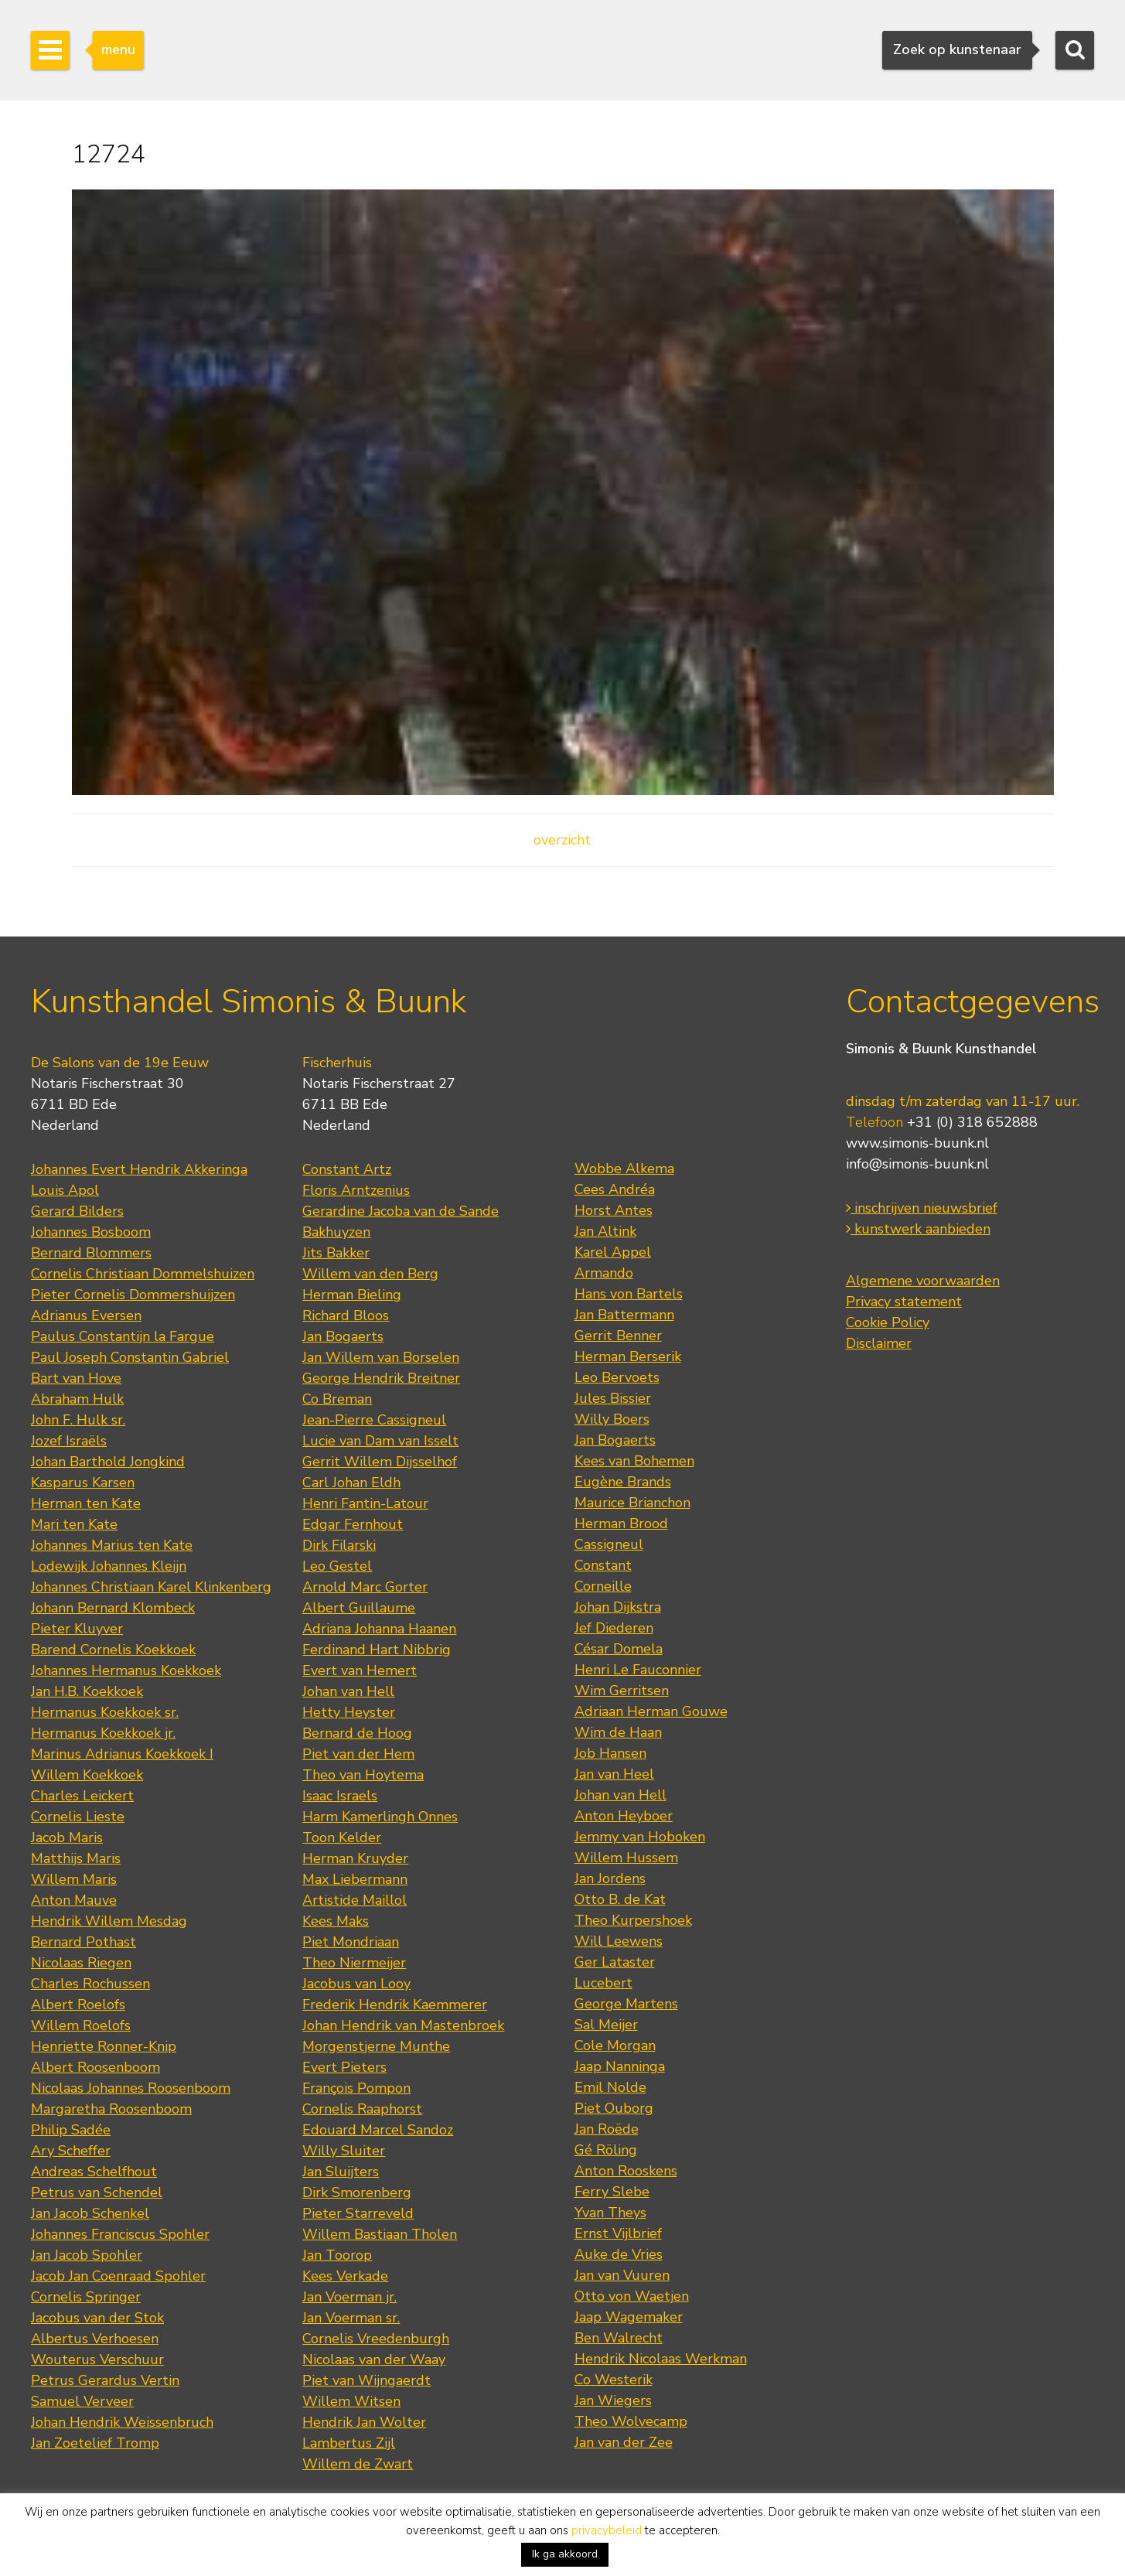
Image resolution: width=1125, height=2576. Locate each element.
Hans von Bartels (628, 1294)
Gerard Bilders (77, 1211)
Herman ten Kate (86, 1503)
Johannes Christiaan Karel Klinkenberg (151, 1587)
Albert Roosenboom (95, 2067)
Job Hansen (610, 1753)
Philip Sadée (71, 2130)
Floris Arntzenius (356, 1190)
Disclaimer (879, 1343)
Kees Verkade (345, 2276)
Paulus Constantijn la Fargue (122, 1336)
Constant (603, 1565)
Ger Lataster (614, 1962)
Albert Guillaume (358, 1607)
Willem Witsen (351, 2401)
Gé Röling (605, 2150)
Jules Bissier (612, 1398)
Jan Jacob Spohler (86, 2255)
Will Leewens (618, 1941)
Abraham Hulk (77, 1399)
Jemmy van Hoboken (639, 1836)
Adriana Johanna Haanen (379, 1628)
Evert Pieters (344, 2067)
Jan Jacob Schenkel (90, 2213)
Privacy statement (904, 1301)
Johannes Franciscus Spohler (120, 2234)
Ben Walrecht (618, 2338)
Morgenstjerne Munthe (376, 2046)
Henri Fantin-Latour (365, 1503)
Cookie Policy (887, 1322)
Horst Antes (613, 1210)
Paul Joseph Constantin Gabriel (130, 1357)
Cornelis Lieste (77, 1816)
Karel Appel (612, 1252)
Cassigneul (608, 1544)
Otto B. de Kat (620, 1899)
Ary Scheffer (71, 2150)
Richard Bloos (345, 1315)
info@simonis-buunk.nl (917, 1164)
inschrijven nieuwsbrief (921, 1208)
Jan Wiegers (613, 2400)
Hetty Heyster (348, 1712)
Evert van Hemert (359, 1670)
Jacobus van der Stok (97, 2317)
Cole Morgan (615, 2045)
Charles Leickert (82, 1795)
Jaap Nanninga (619, 2066)
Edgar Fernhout (352, 1524)
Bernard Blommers (91, 1253)
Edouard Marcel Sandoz (377, 2130)
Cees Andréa (614, 1189)
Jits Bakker (336, 1253)
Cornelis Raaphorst (362, 2109)
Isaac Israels (339, 1795)
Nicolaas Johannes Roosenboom (130, 2088)
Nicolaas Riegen (81, 1962)
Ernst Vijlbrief (618, 2233)
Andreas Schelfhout (94, 2171)
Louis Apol (65, 1190)
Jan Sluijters (340, 2171)
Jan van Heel (614, 1774)
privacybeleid (606, 2530)
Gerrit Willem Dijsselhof (379, 1461)
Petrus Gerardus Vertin (105, 2380)
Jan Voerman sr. (351, 2317)
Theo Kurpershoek (633, 1920)
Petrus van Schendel (96, 2192)
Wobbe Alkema (624, 1168)
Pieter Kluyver (77, 1628)
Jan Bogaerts (343, 1336)
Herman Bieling (351, 1294)
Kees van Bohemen (634, 1461)
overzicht (562, 840)
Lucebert (603, 1983)
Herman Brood (621, 1523)
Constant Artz (346, 1169)
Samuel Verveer (82, 2401)
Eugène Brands (622, 1481)
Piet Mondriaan (350, 1942)
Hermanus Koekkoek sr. (105, 1712)
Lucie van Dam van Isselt (380, 1440)
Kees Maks (335, 1921)
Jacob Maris (67, 1837)
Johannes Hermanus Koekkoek (126, 1670)
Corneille (603, 1586)
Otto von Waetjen (631, 2296)
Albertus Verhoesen (95, 2338)
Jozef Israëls (69, 1440)
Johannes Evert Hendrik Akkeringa (139, 1169)
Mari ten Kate (74, 1524)
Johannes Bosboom (91, 1232)
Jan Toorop (337, 2255)
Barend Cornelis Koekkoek (113, 1649)
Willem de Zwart (357, 2464)
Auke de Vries (618, 2254)
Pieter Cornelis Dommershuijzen (133, 1294)
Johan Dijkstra (617, 1607)
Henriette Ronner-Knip (103, 2046)
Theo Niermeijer (354, 1962)
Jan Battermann (624, 1314)
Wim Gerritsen (621, 1690)
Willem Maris (74, 1879)
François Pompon (356, 2088)
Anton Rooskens (625, 2170)
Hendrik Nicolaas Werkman (660, 2358)
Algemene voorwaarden (923, 1280)
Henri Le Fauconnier (637, 1669)
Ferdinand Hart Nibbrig (376, 1649)
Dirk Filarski (339, 1545)
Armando (603, 1273)
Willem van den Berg (370, 1273)
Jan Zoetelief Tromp (95, 2443)
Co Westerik (613, 2379)
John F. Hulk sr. (78, 1420)
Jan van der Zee (623, 2442)
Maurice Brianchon (632, 1502)
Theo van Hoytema (363, 1775)
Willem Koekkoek (87, 1775)
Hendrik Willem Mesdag (109, 1921)
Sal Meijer (606, 2024)
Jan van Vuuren (622, 2275)
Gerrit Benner (618, 1335)
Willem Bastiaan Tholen (379, 2234)
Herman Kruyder (355, 1858)
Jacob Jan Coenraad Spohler (118, 2276)
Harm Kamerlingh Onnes (380, 1816)
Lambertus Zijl (348, 2443)
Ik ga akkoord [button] (565, 2554)
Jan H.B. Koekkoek (87, 1691)
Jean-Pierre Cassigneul (374, 1420)
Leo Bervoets (617, 1377)
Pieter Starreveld (358, 2213)
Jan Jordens (610, 1878)
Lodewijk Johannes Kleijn (108, 1566)
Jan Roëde (606, 2129)
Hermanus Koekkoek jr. (103, 1733)
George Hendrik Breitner (381, 1378)
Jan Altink (605, 1231)
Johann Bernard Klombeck (113, 1607)
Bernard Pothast (83, 1942)
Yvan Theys (610, 2212)
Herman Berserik (627, 1356)
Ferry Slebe (611, 2191)
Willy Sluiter (343, 2150)
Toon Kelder (341, 1837)
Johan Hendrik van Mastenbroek (403, 2025)
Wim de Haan (618, 1732)
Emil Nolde (610, 2087)
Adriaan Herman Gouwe (651, 1711)
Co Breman (337, 1399)
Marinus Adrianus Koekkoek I (122, 1754)
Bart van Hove (76, 1378)
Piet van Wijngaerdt (366, 2380)
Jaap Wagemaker (628, 2317)
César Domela (618, 1648)
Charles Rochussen (90, 1983)
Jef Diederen (613, 1628)
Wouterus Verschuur (97, 2359)
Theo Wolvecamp (630, 2421)
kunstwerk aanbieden (918, 1229)
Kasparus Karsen (83, 1482)
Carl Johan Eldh (351, 1482)
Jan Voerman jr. (349, 2297)
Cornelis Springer (86, 2297)
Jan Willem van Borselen (380, 1357)
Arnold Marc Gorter (365, 1587)
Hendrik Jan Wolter (364, 2422)
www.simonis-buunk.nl (917, 1143)
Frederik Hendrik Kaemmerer (394, 2004)
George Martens (626, 2003)
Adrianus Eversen (86, 1315)
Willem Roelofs (81, 2025)
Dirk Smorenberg (356, 2192)
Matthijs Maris (76, 1858)
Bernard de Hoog (357, 1733)
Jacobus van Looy (356, 1983)
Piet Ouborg (613, 2108)
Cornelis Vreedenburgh (375, 2338)
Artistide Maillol (354, 1900)
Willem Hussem (626, 1857)
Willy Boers (611, 1419)
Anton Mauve (74, 1900)
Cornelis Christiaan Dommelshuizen (142, 1273)
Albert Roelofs (78, 2004)
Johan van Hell (348, 1691)
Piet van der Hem (358, 1754)
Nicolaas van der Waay (373, 2359)
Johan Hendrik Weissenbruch (122, 2422)
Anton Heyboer (623, 1816)
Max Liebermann (354, 1879)
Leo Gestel (337, 1566)
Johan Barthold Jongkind (108, 1461)
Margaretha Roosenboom (111, 2109)
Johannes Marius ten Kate (112, 1545)
